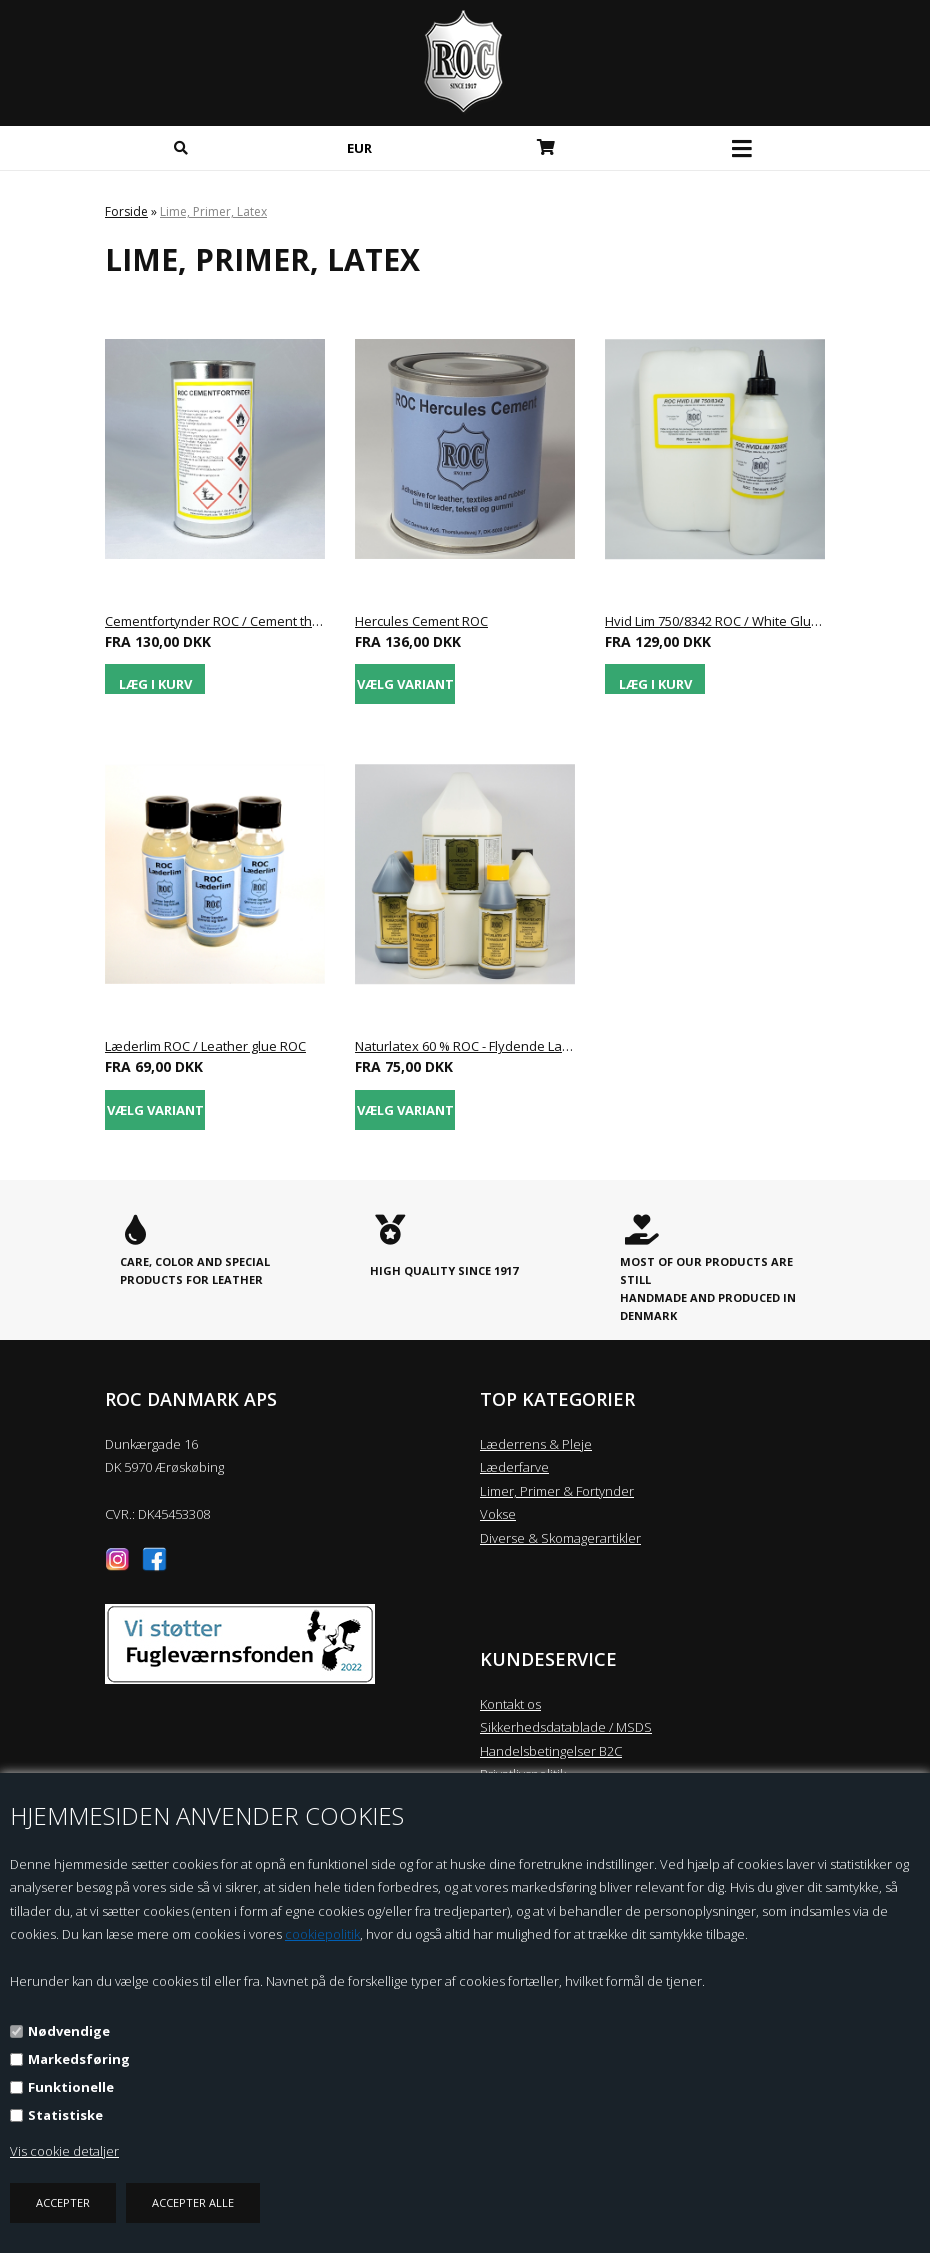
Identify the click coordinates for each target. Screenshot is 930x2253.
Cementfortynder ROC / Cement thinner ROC (215, 621)
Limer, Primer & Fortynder (557, 1491)
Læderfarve (514, 1467)
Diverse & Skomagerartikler (560, 1538)
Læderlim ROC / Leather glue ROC (205, 1046)
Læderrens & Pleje (536, 1444)
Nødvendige (69, 2031)
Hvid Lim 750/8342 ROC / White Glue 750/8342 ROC (715, 621)
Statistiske (65, 2115)
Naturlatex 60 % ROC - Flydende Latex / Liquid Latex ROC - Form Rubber (465, 1046)
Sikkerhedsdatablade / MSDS (566, 1727)
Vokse (498, 1514)
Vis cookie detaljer (64, 2151)
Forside (126, 211)
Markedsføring (79, 2059)
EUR (359, 148)
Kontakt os (510, 1704)
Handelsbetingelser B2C (551, 1751)
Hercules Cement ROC (421, 621)
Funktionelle (71, 2087)
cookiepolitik (322, 1934)
